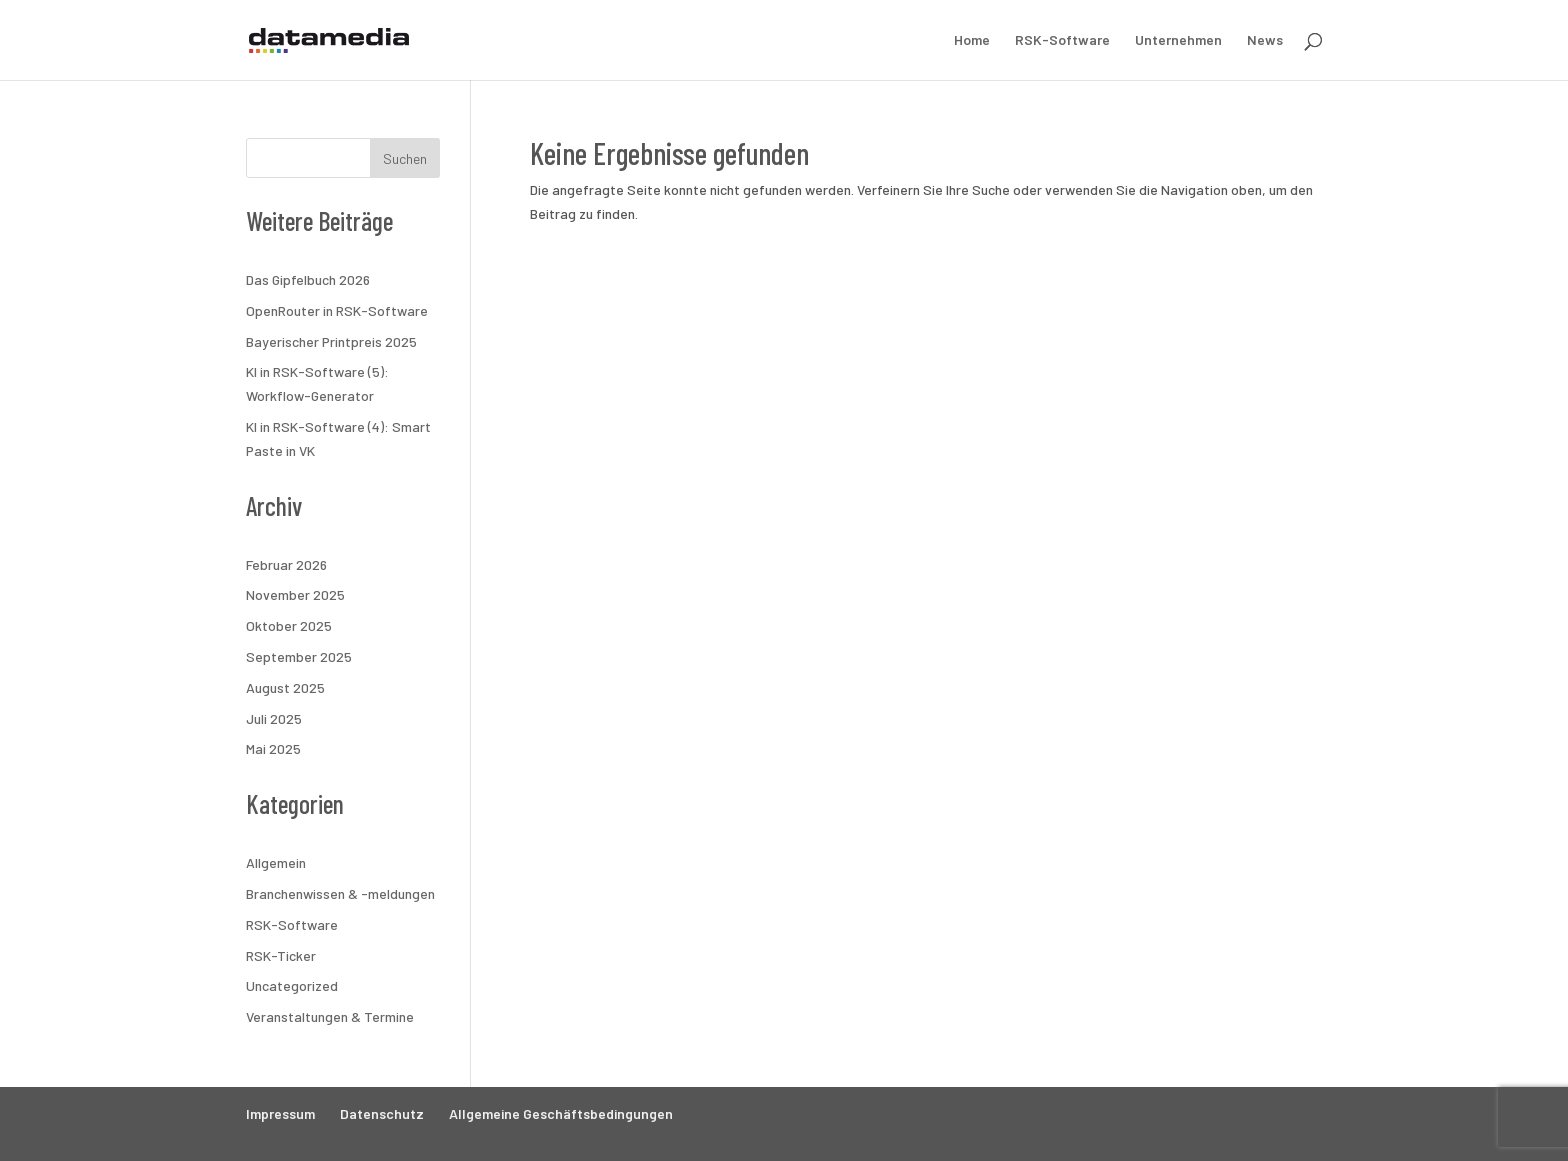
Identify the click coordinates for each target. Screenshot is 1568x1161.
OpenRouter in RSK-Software (337, 310)
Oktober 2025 (289, 625)
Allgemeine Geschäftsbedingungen (561, 1113)
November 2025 (295, 594)
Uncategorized (292, 985)
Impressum (280, 1113)
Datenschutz (382, 1113)
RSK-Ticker (281, 955)
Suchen (405, 158)
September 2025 (299, 656)
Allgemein (276, 862)
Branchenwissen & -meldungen (340, 893)
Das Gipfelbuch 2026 (308, 279)
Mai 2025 (273, 748)
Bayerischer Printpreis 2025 (331, 341)
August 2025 (285, 687)
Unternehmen (1178, 40)
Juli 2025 (274, 718)
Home (972, 40)
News (1265, 40)
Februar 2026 (286, 564)
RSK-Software (1062, 40)
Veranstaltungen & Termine (330, 1016)
